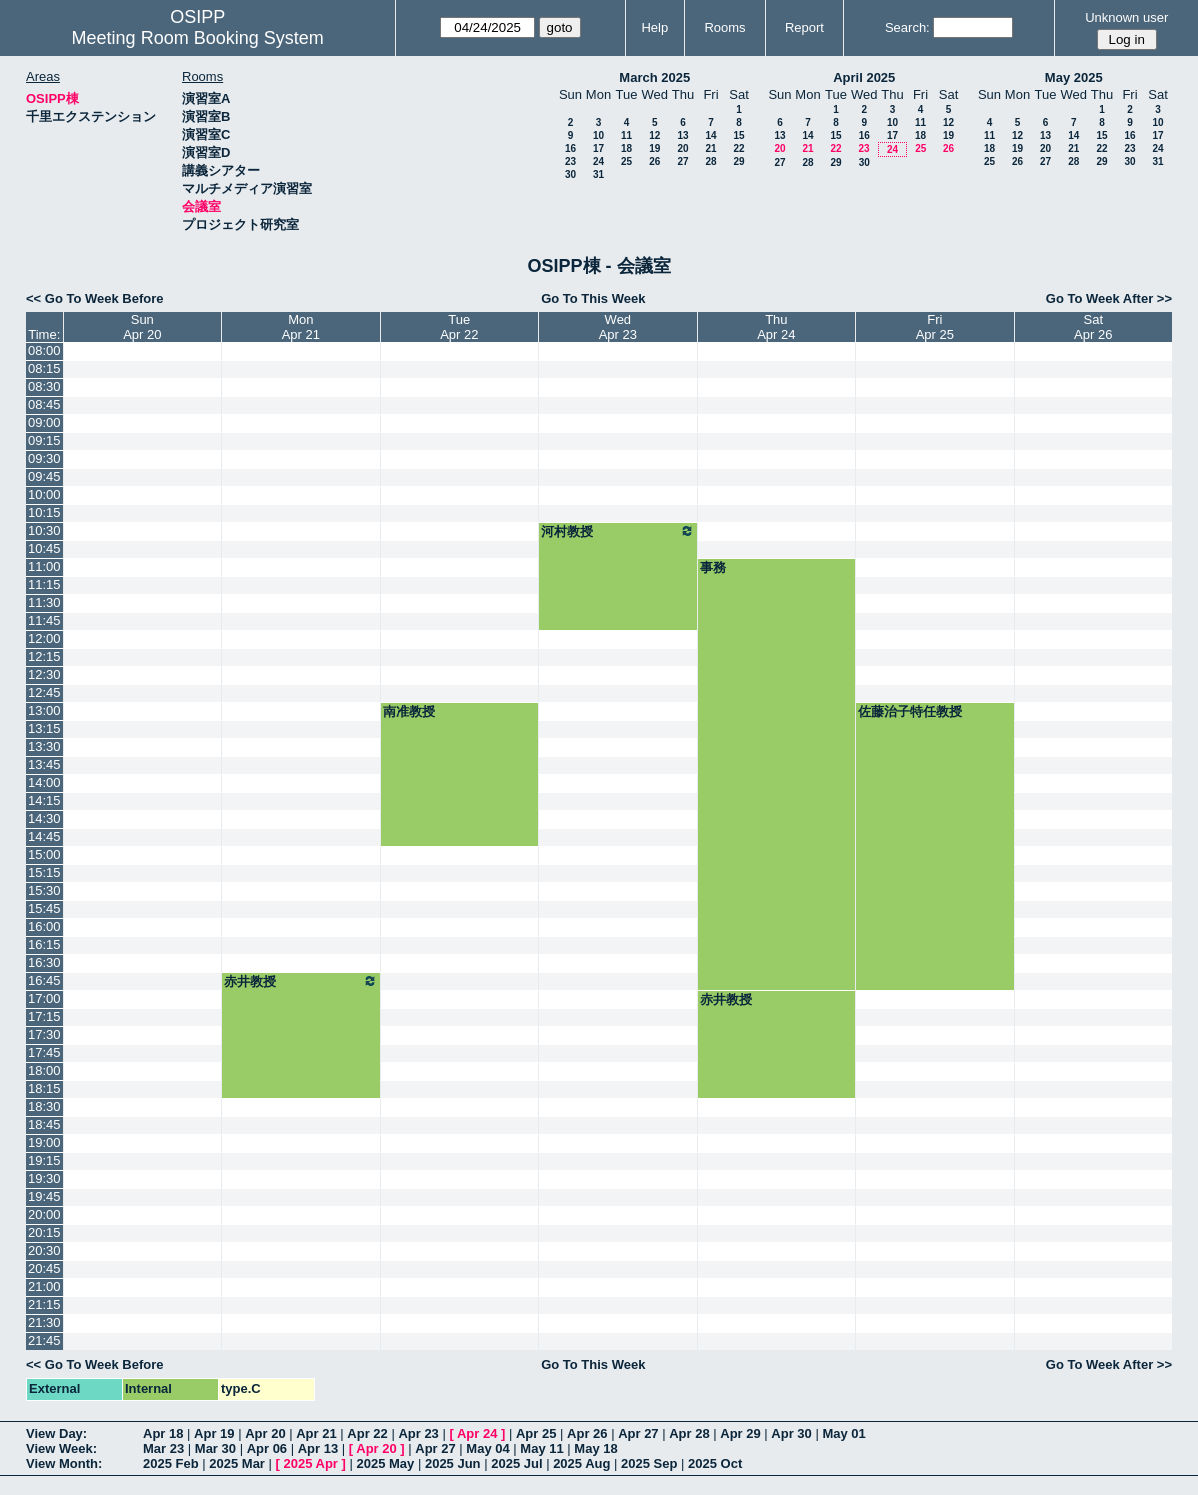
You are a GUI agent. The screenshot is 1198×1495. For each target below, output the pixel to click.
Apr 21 (316, 1433)
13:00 (44, 710)
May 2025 (1074, 77)
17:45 (44, 1052)
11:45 (44, 620)
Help (654, 27)
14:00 (44, 782)
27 (682, 161)
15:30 (44, 890)
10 (598, 135)
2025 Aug (581, 1463)
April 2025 (864, 77)
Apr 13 (318, 1448)
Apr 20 (265, 1433)
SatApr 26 (1093, 327)
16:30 (44, 962)
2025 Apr (310, 1463)
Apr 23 (418, 1433)
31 (598, 174)
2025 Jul (516, 1463)
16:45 (44, 980)
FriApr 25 (935, 327)
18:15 (44, 1088)
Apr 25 (536, 1433)
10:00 (44, 494)
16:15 (44, 944)
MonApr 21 (301, 327)
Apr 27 (638, 1433)
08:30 (44, 386)
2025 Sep (649, 1463)
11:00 (44, 566)
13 (682, 135)
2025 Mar (237, 1463)
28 (710, 161)
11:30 (44, 602)
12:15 (44, 656)
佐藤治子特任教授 (910, 711)
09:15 (44, 440)
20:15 (44, 1232)
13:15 (44, 728)
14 (710, 135)
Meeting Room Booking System (198, 38)
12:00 (44, 638)
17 (598, 148)
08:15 (44, 368)
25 (626, 161)
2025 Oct (715, 1463)
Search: (907, 27)
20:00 (44, 1214)
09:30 (44, 458)
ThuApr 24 (776, 327)
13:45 (44, 764)
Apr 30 (791, 1433)
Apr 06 (267, 1448)
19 (654, 148)
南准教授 (409, 711)
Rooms (724, 27)
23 (570, 161)
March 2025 (654, 77)
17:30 (44, 1034)
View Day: (56, 1433)
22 (738, 148)
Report (804, 27)
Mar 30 (215, 1448)
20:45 (44, 1268)
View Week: (61, 1448)
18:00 (44, 1070)
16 (570, 148)
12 (654, 135)
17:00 (44, 998)
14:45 (44, 836)
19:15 (44, 1160)
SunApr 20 (142, 327)
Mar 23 (163, 1448)
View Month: (64, 1463)
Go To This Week (593, 298)
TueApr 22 (459, 327)
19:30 (44, 1178)
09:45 (44, 476)
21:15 (44, 1304)
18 (626, 148)
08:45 (44, 404)
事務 (713, 567)
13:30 (44, 746)
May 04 (487, 1448)
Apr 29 (740, 1433)
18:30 (44, 1106)
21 (710, 148)
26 (654, 161)
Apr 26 (587, 1433)
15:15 (44, 872)
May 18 (595, 1448)
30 (570, 174)
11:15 (44, 584)
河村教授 (618, 531)
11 (626, 135)
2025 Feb (171, 1463)
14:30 (44, 818)
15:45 (44, 908)
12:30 (44, 674)
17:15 (44, 1016)
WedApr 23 (618, 327)
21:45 (44, 1340)
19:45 (44, 1196)
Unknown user (1126, 17)
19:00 (44, 1142)
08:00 (44, 350)
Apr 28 (689, 1433)
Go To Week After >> (1109, 298)
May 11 (541, 1448)
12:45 (44, 692)
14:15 (44, 800)
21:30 (44, 1322)
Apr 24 (477, 1433)
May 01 (843, 1433)
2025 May (385, 1463)
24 (598, 161)
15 (738, 135)
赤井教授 (301, 981)
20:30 (44, 1250)
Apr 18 (163, 1433)
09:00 (44, 422)
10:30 (44, 530)
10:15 (44, 512)
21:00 (44, 1286)
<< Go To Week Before (95, 298)
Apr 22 (367, 1433)
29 (738, 161)
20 (682, 148)
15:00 (44, 854)
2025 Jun (453, 1463)
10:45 (44, 548)
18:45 (44, 1124)
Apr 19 (214, 1433)
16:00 (44, 926)
